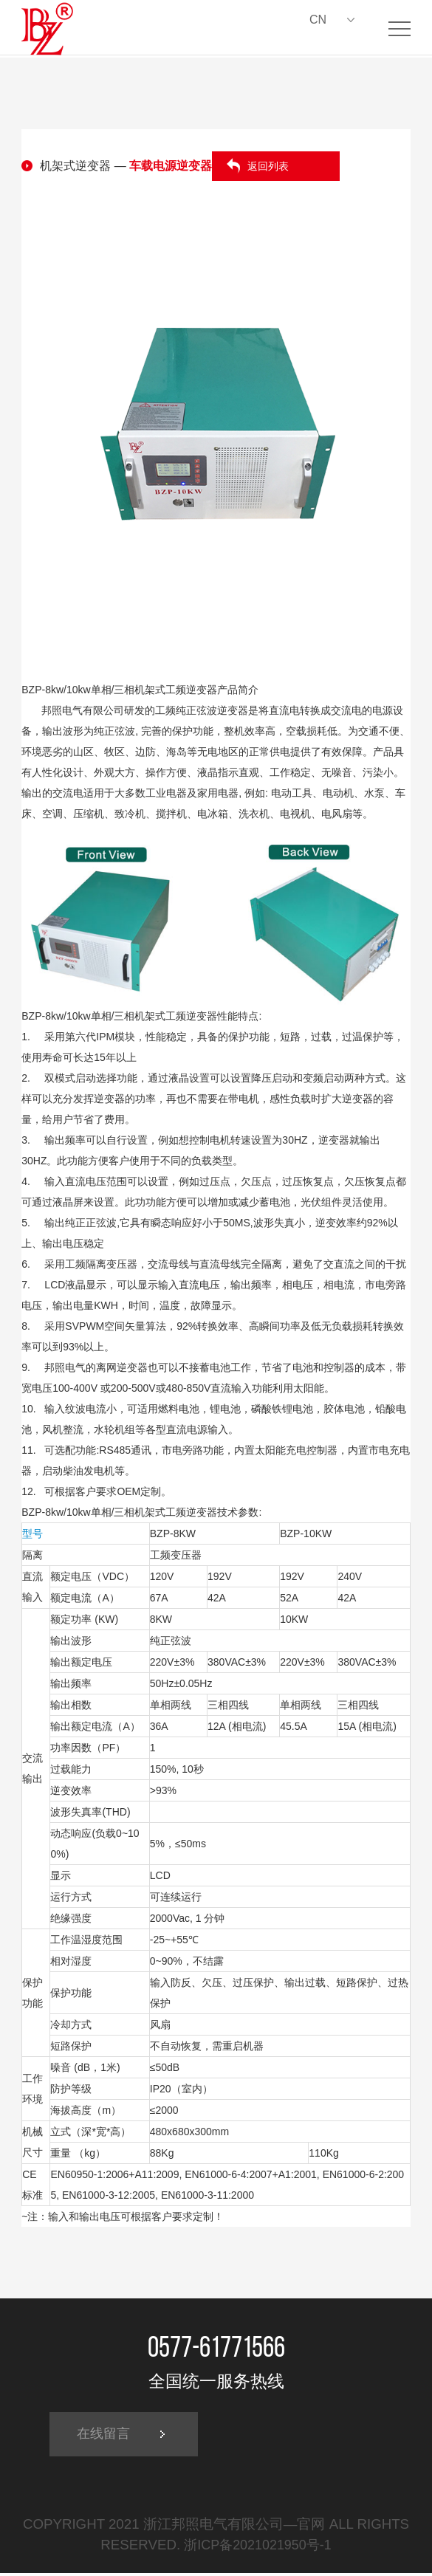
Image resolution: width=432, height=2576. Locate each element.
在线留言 (107, 2436)
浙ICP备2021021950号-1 (258, 2547)
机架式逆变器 (75, 165)
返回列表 (268, 166)
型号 (32, 1533)
